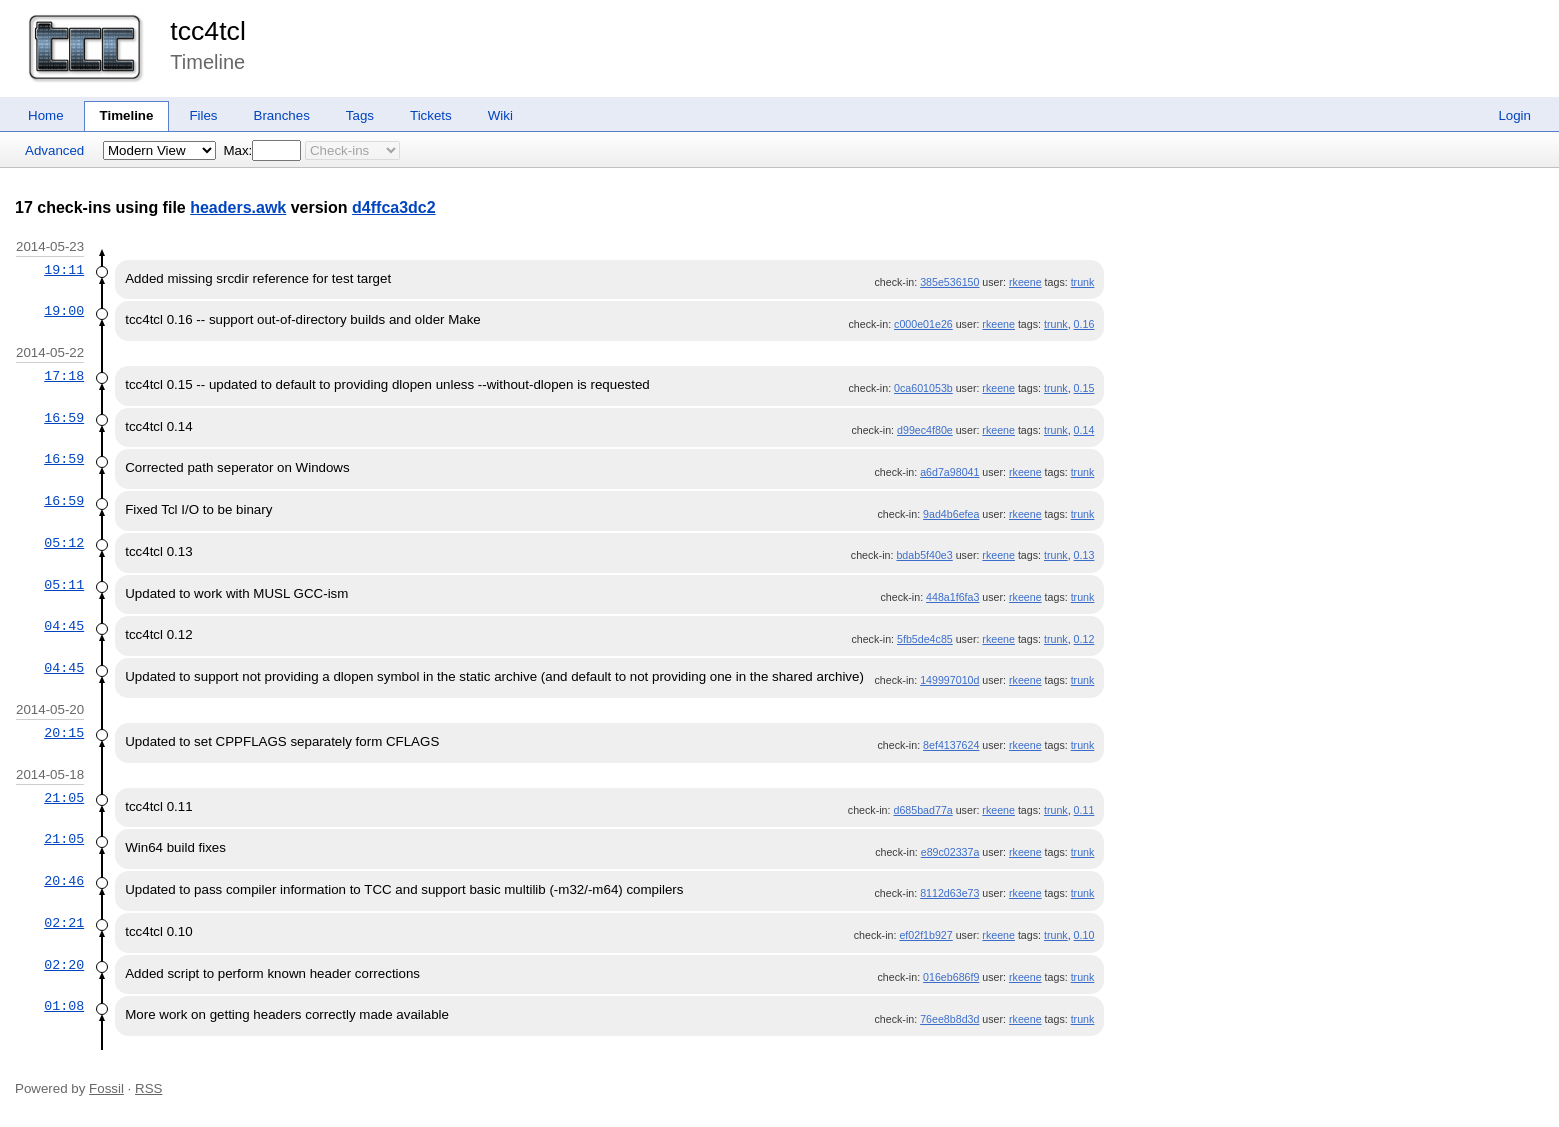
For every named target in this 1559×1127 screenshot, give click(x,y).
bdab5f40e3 (924, 555)
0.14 (1084, 430)
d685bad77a (922, 810)
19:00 (64, 311)
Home (46, 115)
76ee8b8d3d (949, 1019)
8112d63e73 (949, 893)
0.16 (1084, 324)
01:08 (64, 1006)
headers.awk (238, 207)
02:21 (64, 923)
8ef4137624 (951, 745)
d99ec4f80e (925, 430)
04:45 (64, 626)
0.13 (1084, 555)
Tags (360, 115)
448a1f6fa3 (952, 597)
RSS (148, 1088)
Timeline (127, 115)
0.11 (1084, 810)
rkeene (1025, 282)
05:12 (64, 543)
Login (1514, 115)
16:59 (64, 418)
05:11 (64, 585)
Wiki (500, 115)
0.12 (1084, 639)
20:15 (64, 733)
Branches (282, 115)
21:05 (64, 798)
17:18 (64, 376)
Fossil (106, 1088)
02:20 (64, 965)
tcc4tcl (208, 31)
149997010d (949, 680)
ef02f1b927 (925, 935)
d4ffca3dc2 (394, 207)
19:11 (64, 270)
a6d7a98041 (949, 472)
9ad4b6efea (951, 514)
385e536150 (949, 282)
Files (203, 115)
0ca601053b (923, 388)
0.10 (1084, 935)
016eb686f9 (951, 977)
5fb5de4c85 (925, 639)
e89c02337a (950, 852)
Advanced (54, 150)
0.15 (1084, 388)
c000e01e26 (923, 324)
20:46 (64, 881)
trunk (1083, 282)
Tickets (431, 115)
